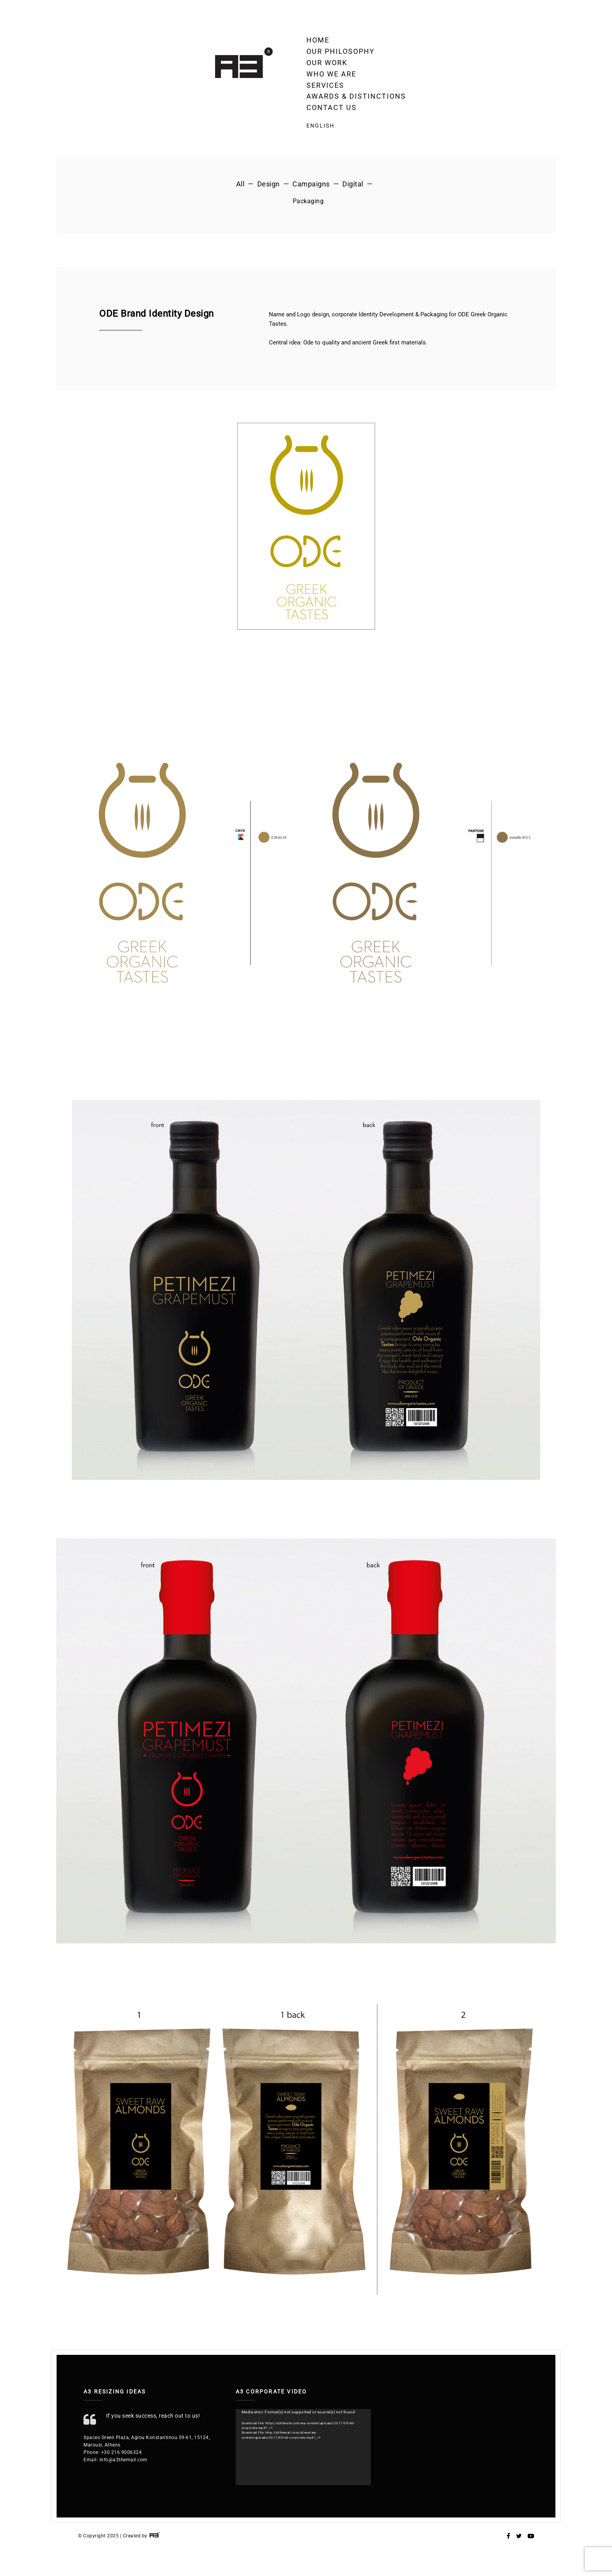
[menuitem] (356, 125)
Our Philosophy (340, 51)
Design (268, 184)
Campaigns (311, 184)
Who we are (331, 74)
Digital (352, 184)
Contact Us (331, 107)
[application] (303, 2447)
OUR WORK (326, 63)
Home (317, 40)
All (240, 184)
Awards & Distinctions (356, 96)
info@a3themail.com (124, 2459)
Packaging (308, 201)
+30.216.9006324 (121, 2452)
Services (325, 85)
